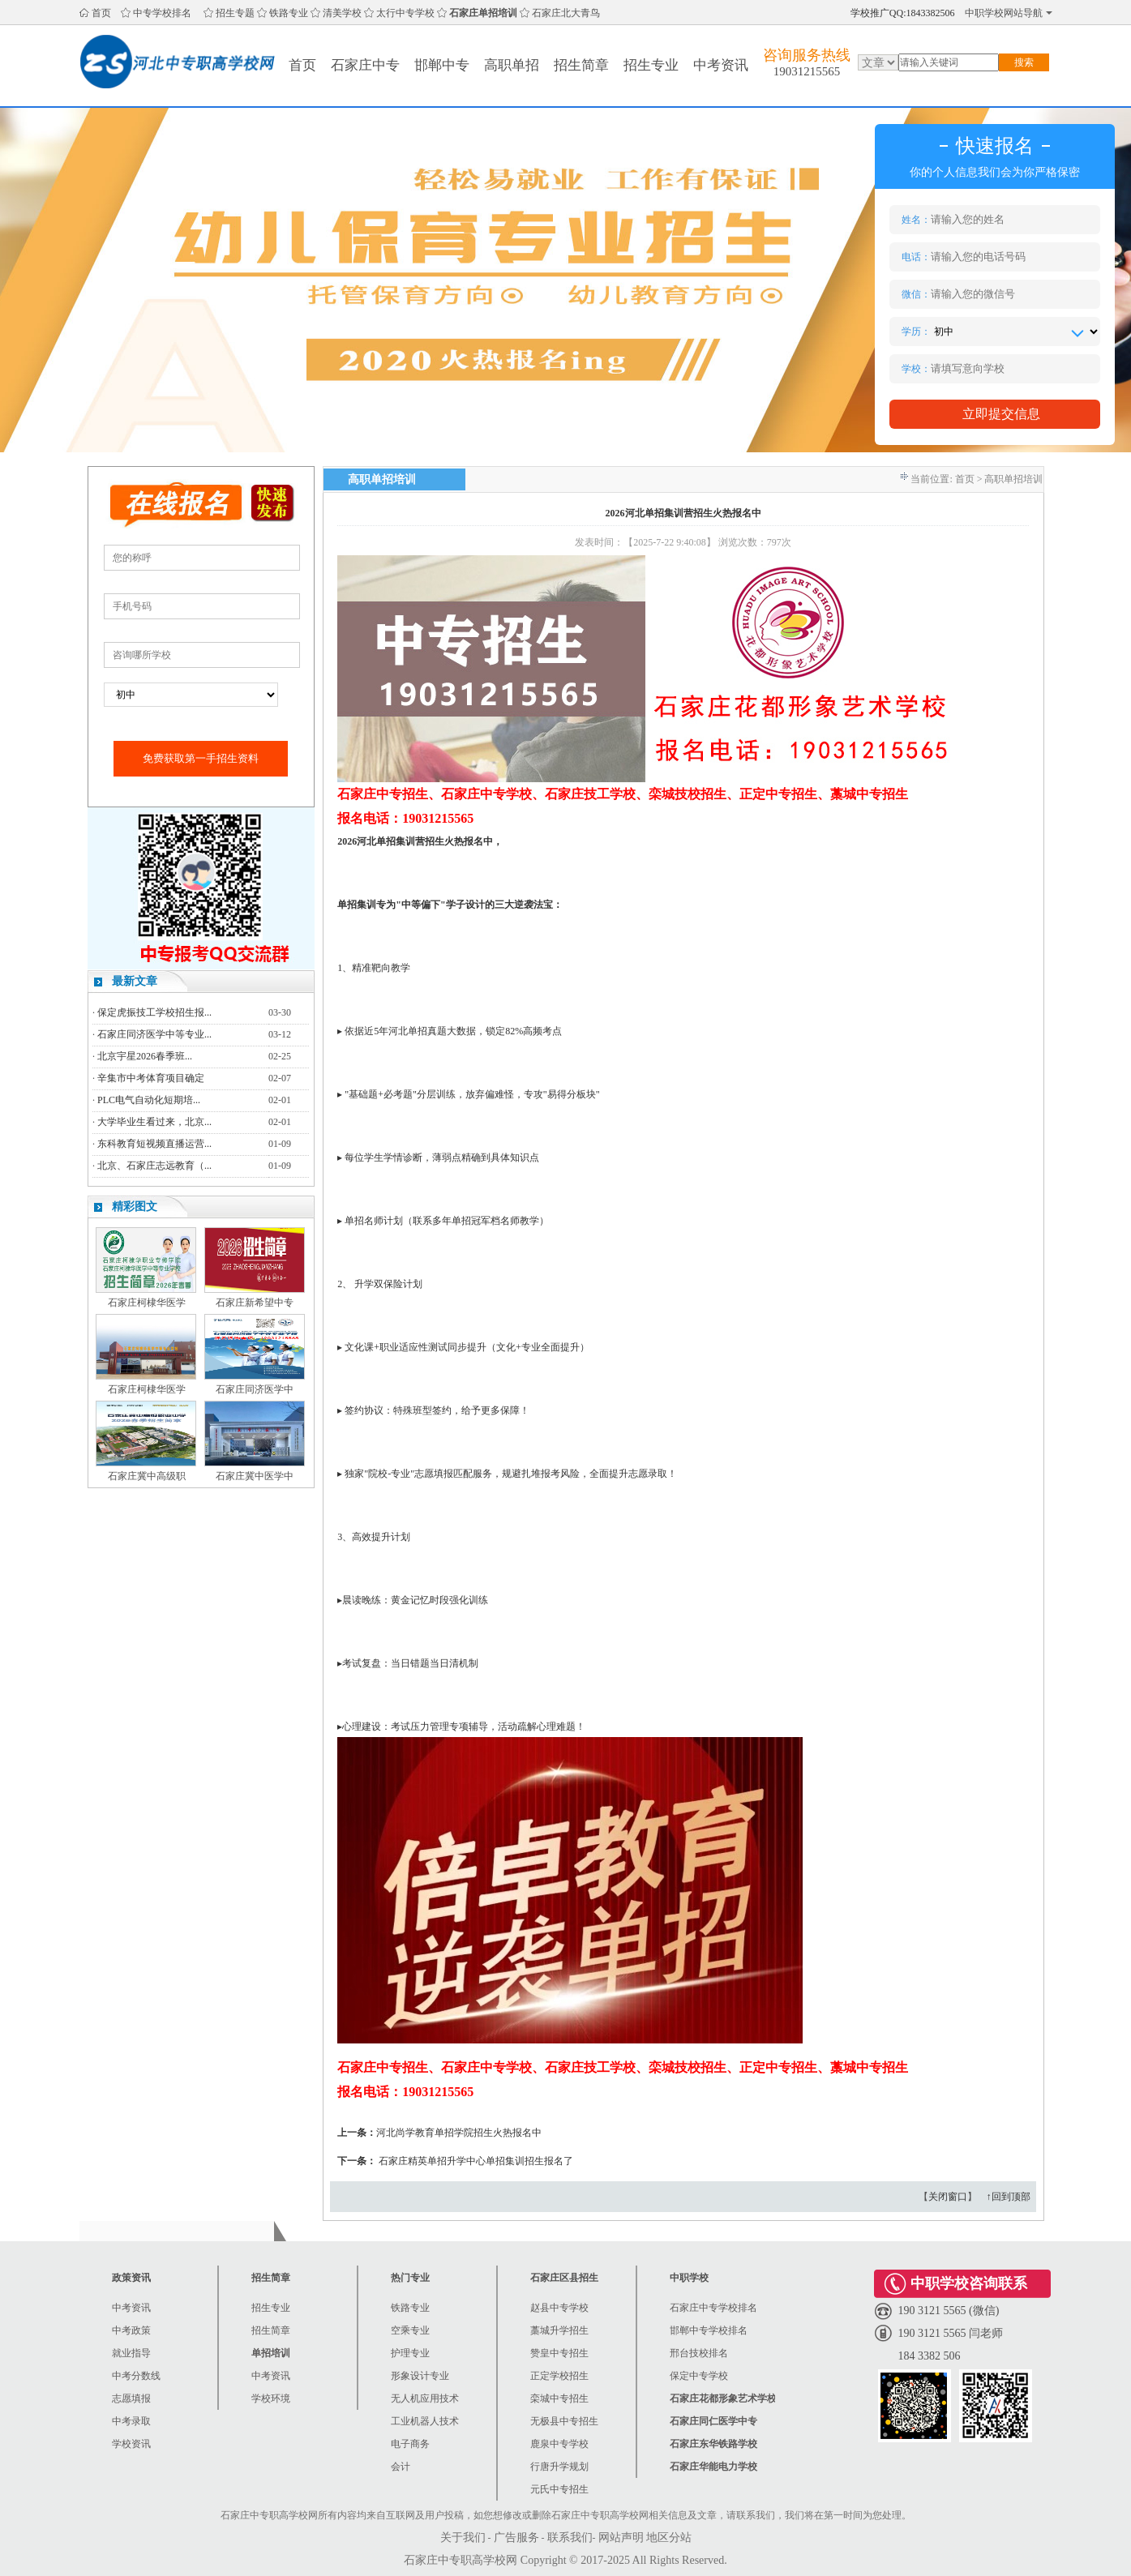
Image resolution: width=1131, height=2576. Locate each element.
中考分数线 (136, 2375)
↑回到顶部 (1008, 2196)
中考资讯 (720, 65)
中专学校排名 (162, 13)
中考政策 (131, 2330)
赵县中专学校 (559, 2307)
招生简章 (581, 65)
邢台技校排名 (699, 2353)
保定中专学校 (699, 2375)
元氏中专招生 (559, 2489)
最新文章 (134, 981)
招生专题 (235, 13)
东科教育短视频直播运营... (154, 1143)
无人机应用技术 (425, 2398)
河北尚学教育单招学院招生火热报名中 (459, 2132)
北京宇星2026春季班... (144, 1056)
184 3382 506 (929, 2356)
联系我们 (570, 2537)
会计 (400, 2466)
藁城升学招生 (559, 2330)
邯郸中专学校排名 (709, 2330)
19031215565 (807, 71)
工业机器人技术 (425, 2421)
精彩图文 (134, 1206)
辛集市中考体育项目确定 (150, 1078)
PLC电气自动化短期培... (148, 1100)
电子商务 (410, 2444)
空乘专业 (410, 2330)
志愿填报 (131, 2398)
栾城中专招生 (559, 2398)
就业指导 (131, 2353)
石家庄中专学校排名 (713, 2307)
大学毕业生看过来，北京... (154, 1122)
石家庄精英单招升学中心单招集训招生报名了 (476, 2161)
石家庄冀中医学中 (254, 1476)
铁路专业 (288, 13)
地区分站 (669, 2537)
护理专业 (410, 2353)
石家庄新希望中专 (254, 1302)
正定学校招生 (559, 2375)
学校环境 (270, 2398)
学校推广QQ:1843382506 (902, 13)
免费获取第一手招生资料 (201, 758)
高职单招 (511, 65)
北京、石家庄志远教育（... (154, 1165)
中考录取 (131, 2421)
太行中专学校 (405, 13)
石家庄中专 (365, 65)
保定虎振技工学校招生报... (154, 1012)
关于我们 (463, 2537)
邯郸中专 (441, 65)
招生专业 (651, 65)
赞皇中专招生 (559, 2353)
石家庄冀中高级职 (147, 1476)
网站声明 (621, 2537)
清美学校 (342, 13)
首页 (101, 13)
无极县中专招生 (564, 2421)
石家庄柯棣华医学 (147, 1302)
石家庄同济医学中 (254, 1389)
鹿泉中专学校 (559, 2444)
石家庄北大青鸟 (566, 13)
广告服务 (516, 2537)
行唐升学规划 (559, 2466)
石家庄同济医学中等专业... (154, 1034)
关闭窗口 (947, 2196)
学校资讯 (131, 2444)
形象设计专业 (420, 2375)
